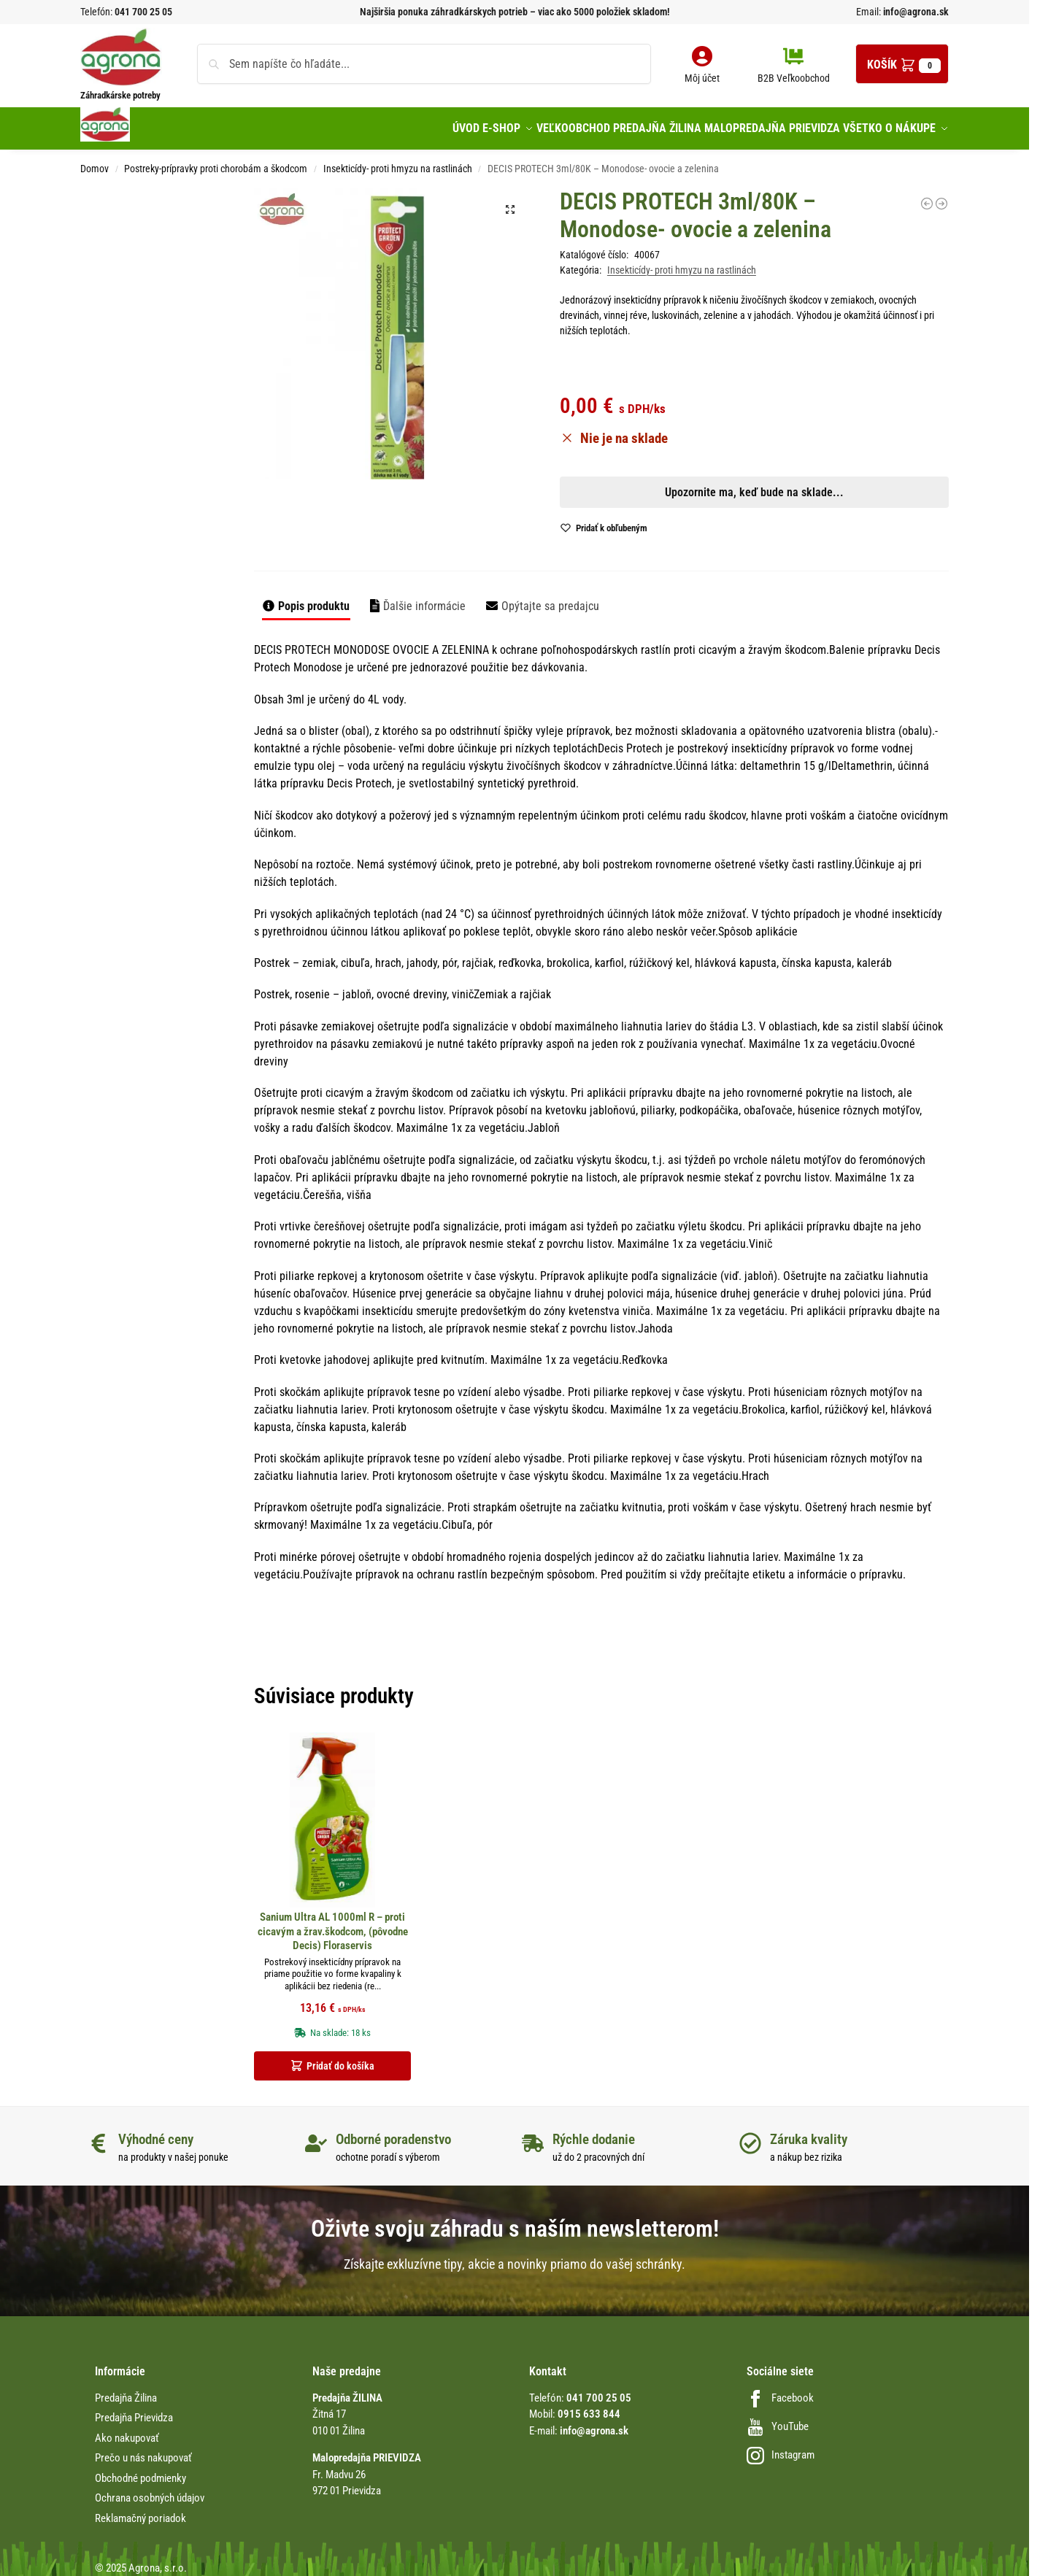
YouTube (778, 2418)
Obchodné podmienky (140, 2470)
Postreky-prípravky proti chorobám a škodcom (215, 160)
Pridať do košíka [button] (340, 2058)
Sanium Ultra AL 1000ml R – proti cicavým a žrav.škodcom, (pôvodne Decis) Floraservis (333, 1924)
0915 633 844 (589, 2406)
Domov (94, 160)
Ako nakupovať (127, 2430)
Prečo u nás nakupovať (143, 2450)
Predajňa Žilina (126, 2389)
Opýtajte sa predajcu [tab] (550, 599)
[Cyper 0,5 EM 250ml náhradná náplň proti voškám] (927, 195)
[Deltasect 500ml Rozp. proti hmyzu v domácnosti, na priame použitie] (941, 195)
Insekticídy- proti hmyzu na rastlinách (397, 160)
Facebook (780, 2389)
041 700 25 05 (143, 12)
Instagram (780, 2446)
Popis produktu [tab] (314, 599)
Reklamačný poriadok (140, 2510)
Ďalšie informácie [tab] (424, 599)
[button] (902, 64)
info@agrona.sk (915, 12)
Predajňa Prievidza (134, 2410)
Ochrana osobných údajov (149, 2490)
